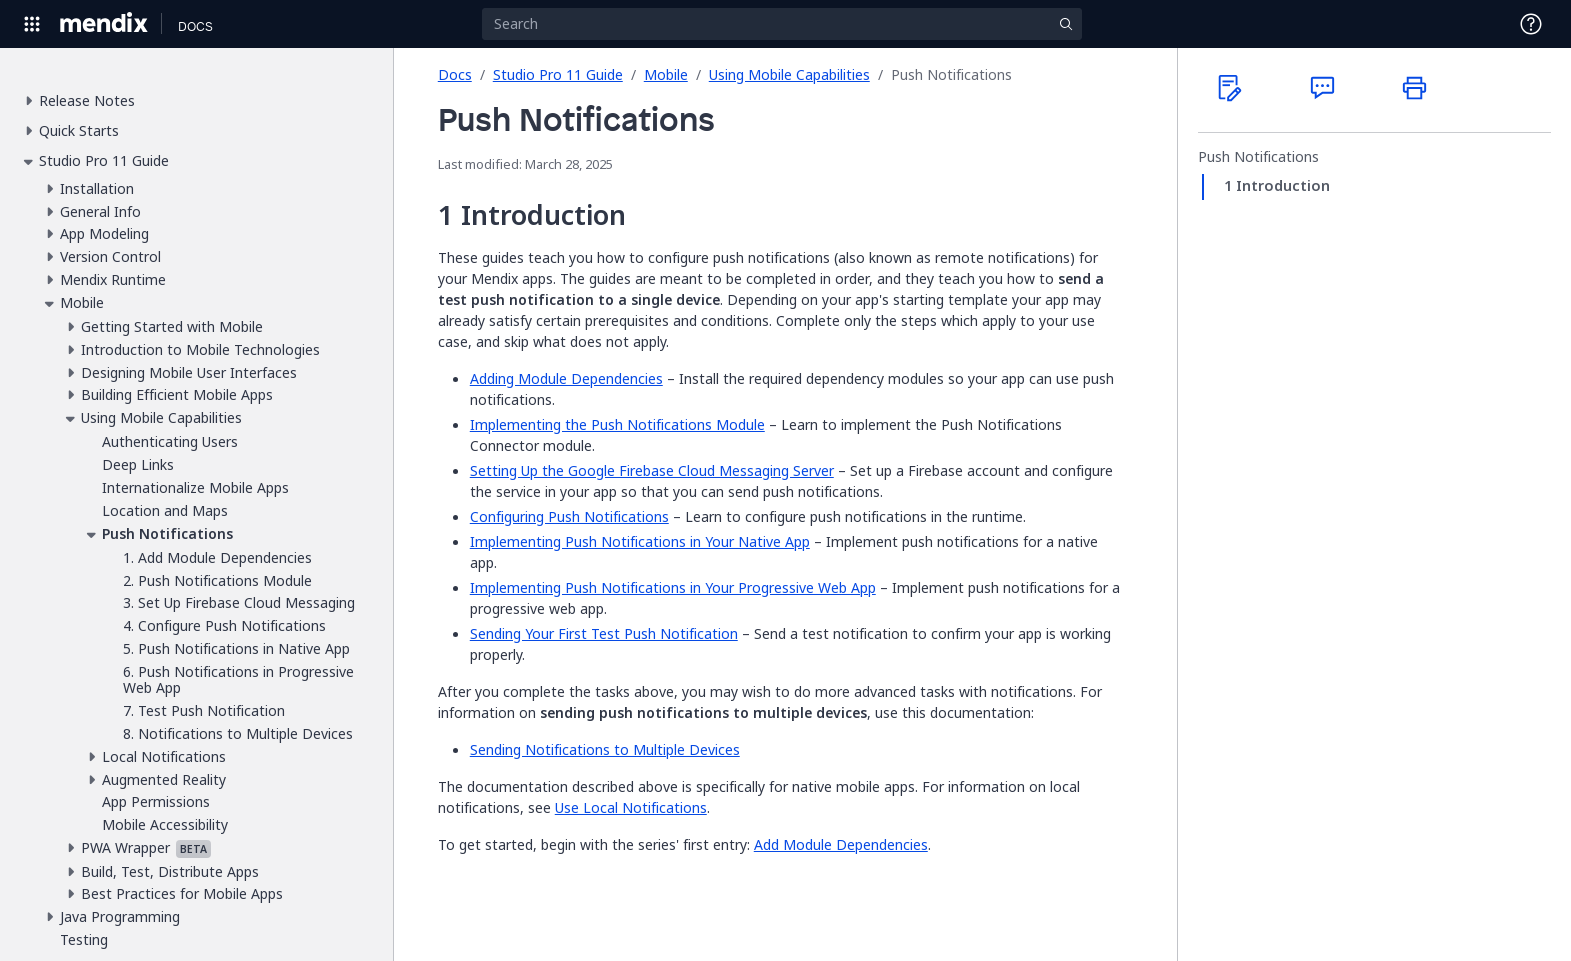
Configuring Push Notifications (569, 516)
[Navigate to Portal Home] (104, 24)
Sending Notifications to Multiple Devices (605, 749)
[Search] (782, 24)
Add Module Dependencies (841, 844)
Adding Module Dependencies (566, 378)
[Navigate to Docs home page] (195, 24)
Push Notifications (1258, 157)
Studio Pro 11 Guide (558, 74)
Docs (455, 74)
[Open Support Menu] (1531, 24)
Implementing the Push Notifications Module (617, 424)
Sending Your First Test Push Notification (604, 633)
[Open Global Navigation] (32, 24)
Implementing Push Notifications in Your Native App (640, 541)
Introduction (1283, 186)
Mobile (666, 74)
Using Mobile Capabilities (789, 74)
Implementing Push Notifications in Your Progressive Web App (673, 587)
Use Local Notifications (631, 807)
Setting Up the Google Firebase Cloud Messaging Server (652, 470)
